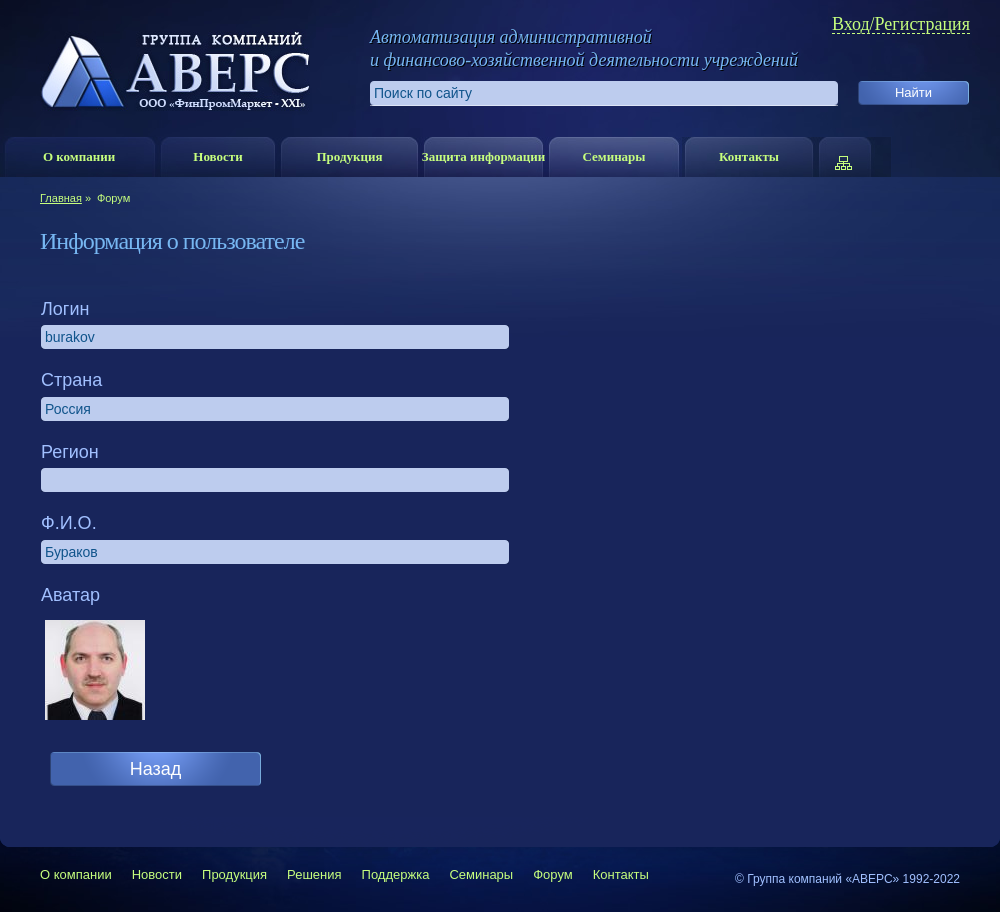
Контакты (749, 156)
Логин (65, 309)
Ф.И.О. (69, 523)
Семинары (613, 156)
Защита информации (483, 156)
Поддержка (396, 874)
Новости (217, 156)
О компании (79, 156)
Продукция (349, 156)
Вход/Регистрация (901, 24)
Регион (70, 452)
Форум (553, 874)
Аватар (70, 595)
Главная (61, 198)
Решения (314, 874)
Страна (71, 380)
